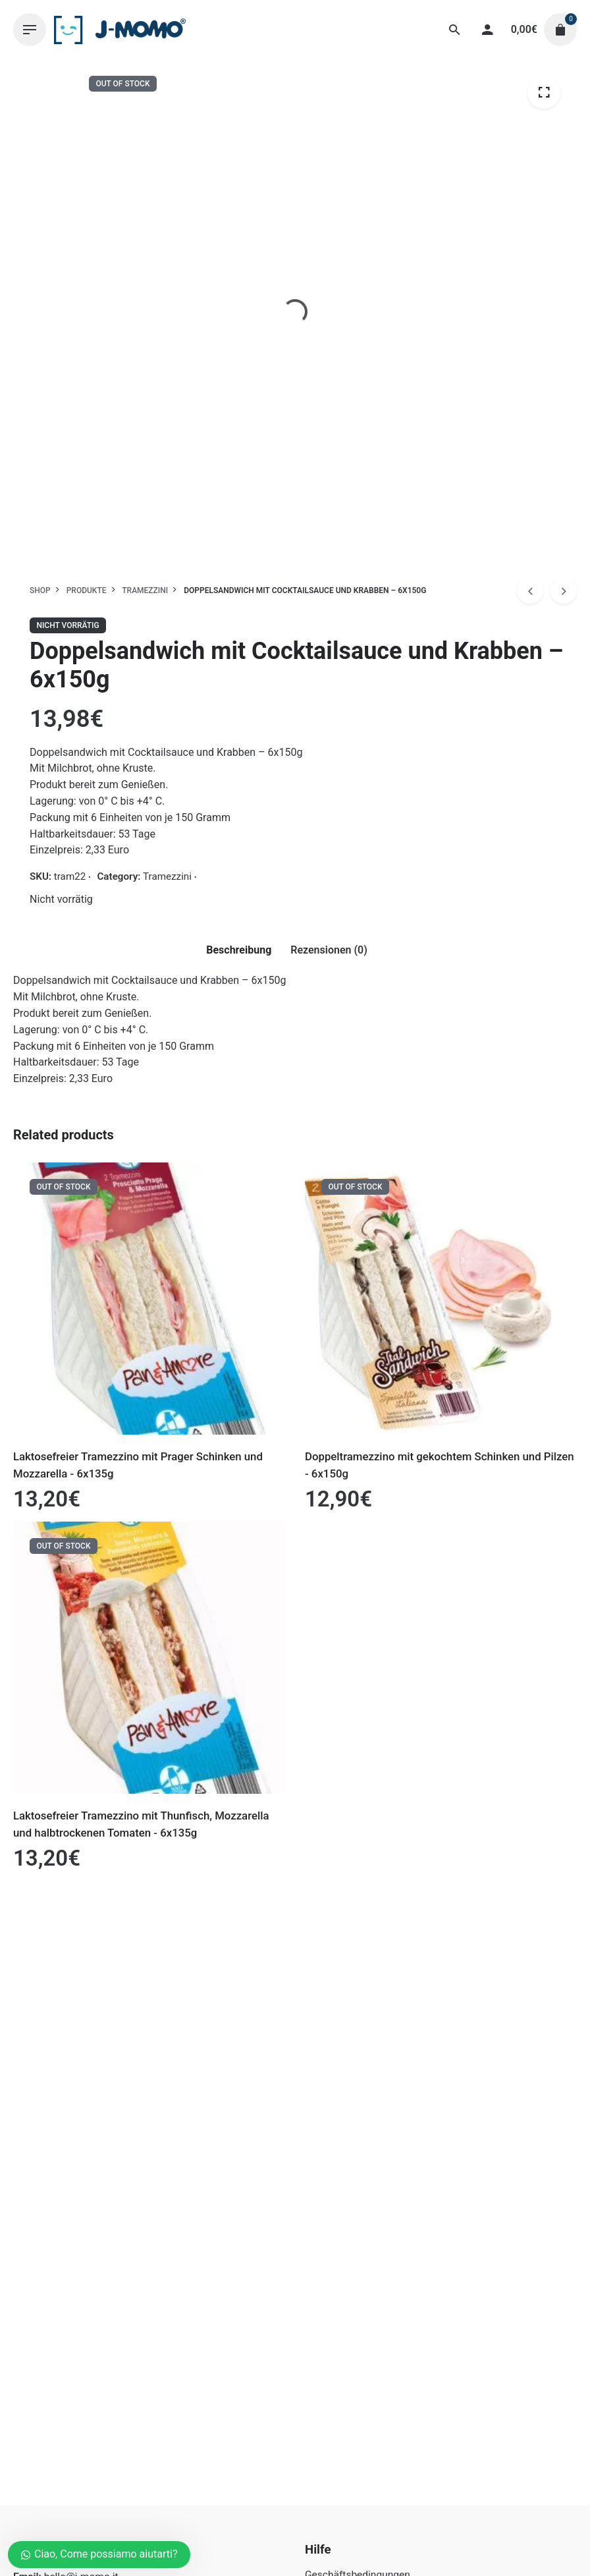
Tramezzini (167, 876)
